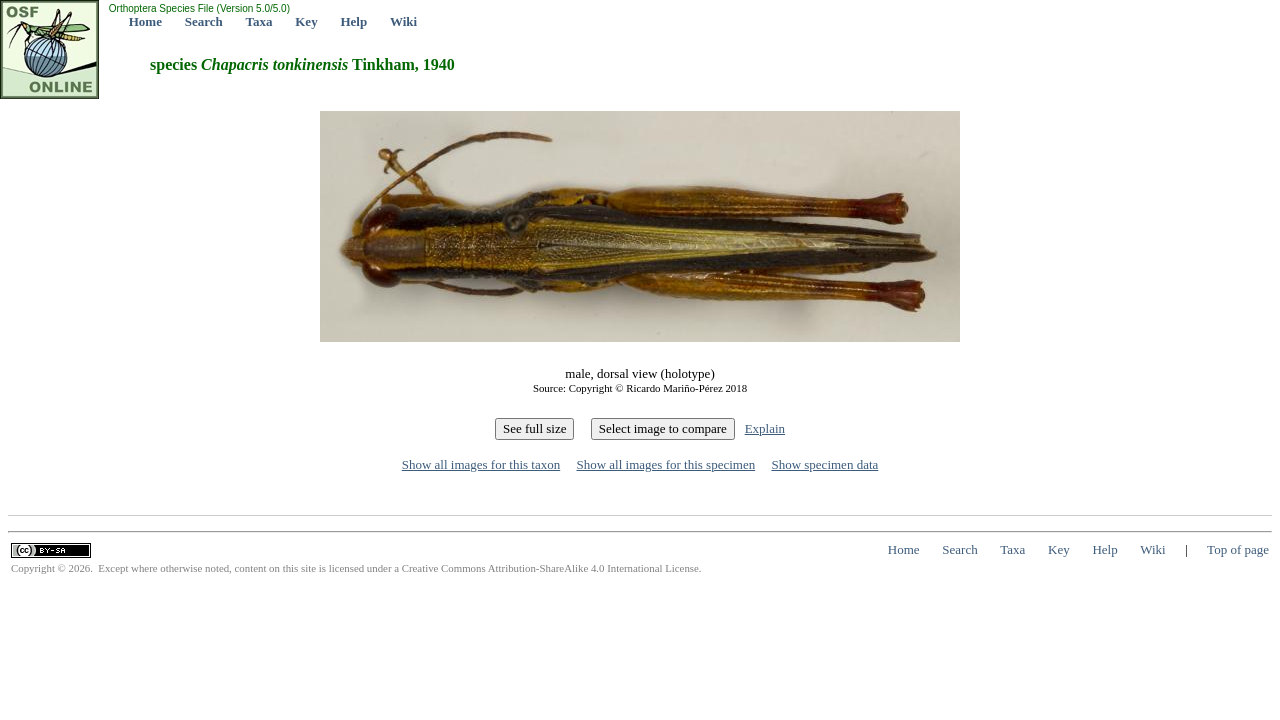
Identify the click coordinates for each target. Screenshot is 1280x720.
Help (353, 21)
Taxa (259, 21)
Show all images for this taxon (481, 464)
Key (306, 21)
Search (204, 21)
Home (145, 21)
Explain (765, 428)
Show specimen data (824, 464)
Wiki (403, 21)
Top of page (1238, 549)
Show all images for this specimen (665, 464)
